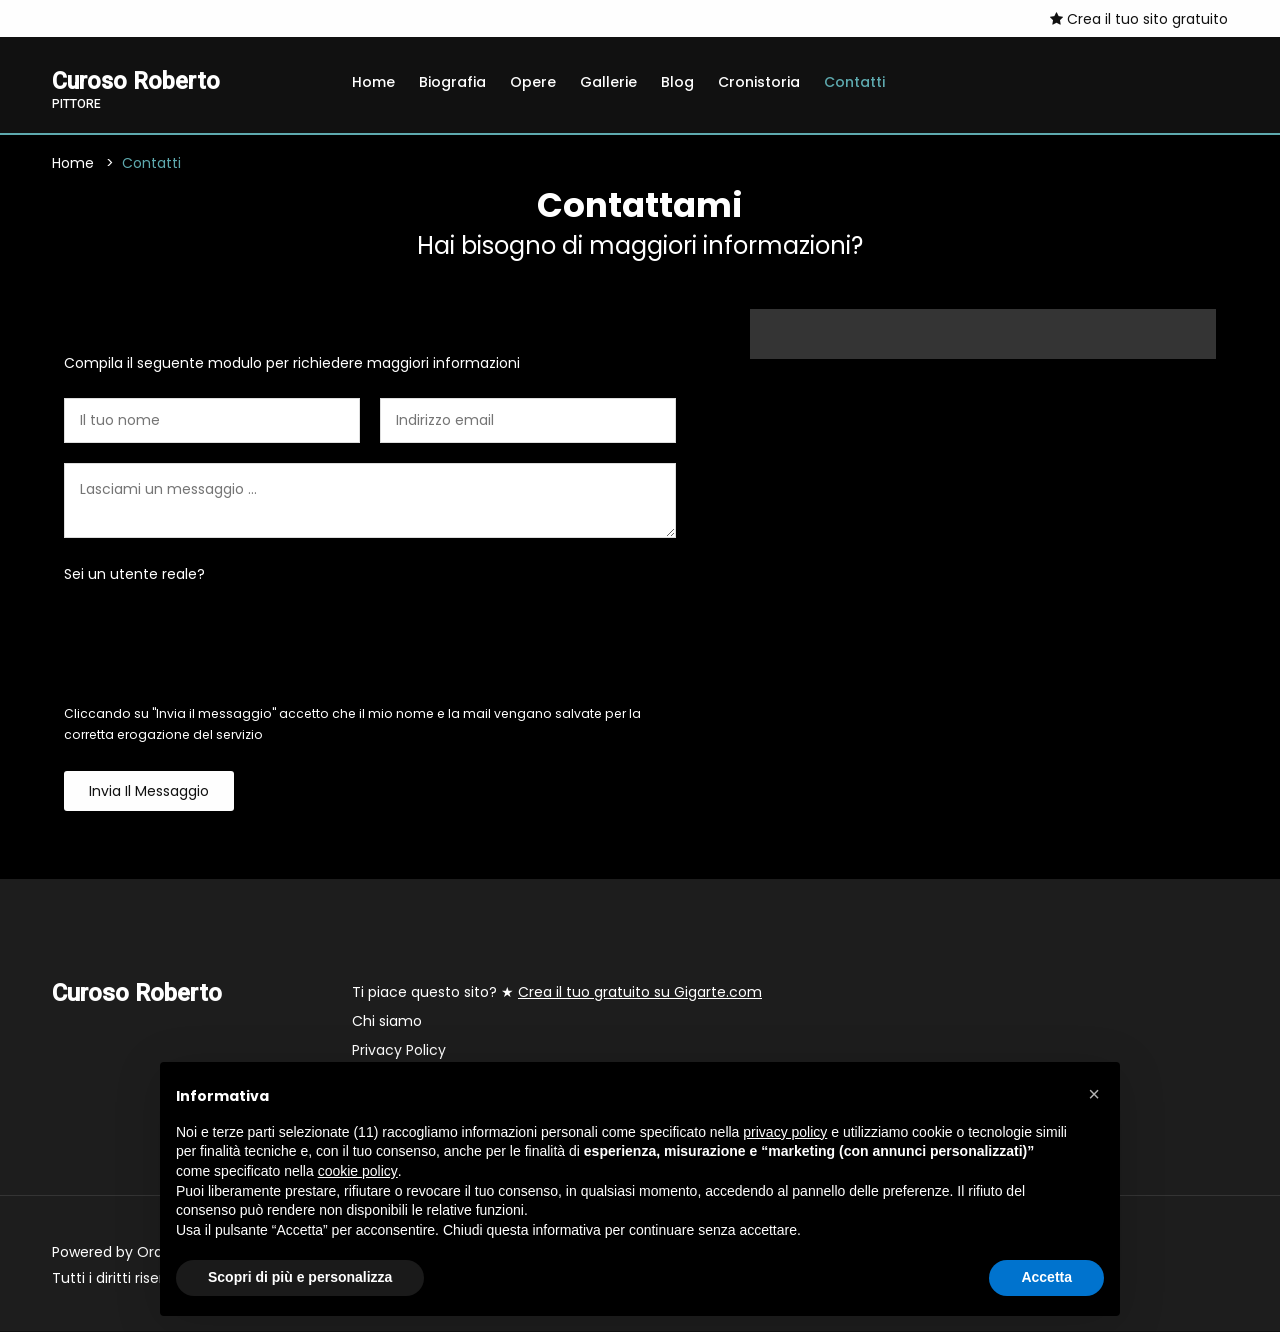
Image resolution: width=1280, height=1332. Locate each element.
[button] (1094, 1094)
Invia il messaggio (149, 792)
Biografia (452, 82)
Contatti (854, 82)
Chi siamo (387, 1022)
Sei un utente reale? (134, 575)
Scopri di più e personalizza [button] (300, 1277)
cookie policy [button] (358, 1171)
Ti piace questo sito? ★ (557, 993)
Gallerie (608, 82)
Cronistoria (759, 82)
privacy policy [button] (785, 1132)
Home (373, 82)
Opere (533, 82)
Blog (677, 82)
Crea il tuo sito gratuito (1139, 19)
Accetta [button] (1046, 1277)
